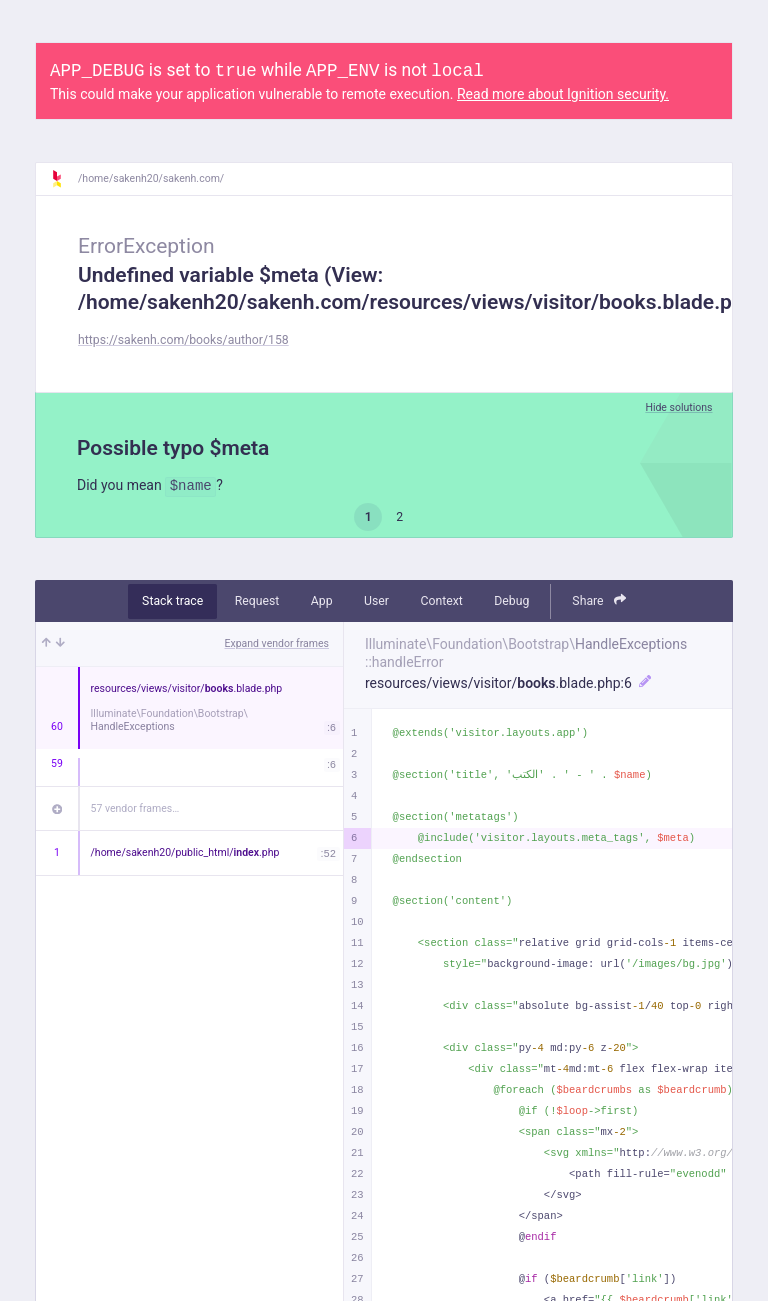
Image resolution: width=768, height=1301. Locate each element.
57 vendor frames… (135, 808)
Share (599, 600)
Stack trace (172, 601)
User (376, 601)
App (322, 601)
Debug (511, 601)
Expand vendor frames (277, 643)
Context (441, 601)
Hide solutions (678, 407)
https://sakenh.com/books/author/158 (183, 340)
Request (257, 601)
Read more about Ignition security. (563, 94)
